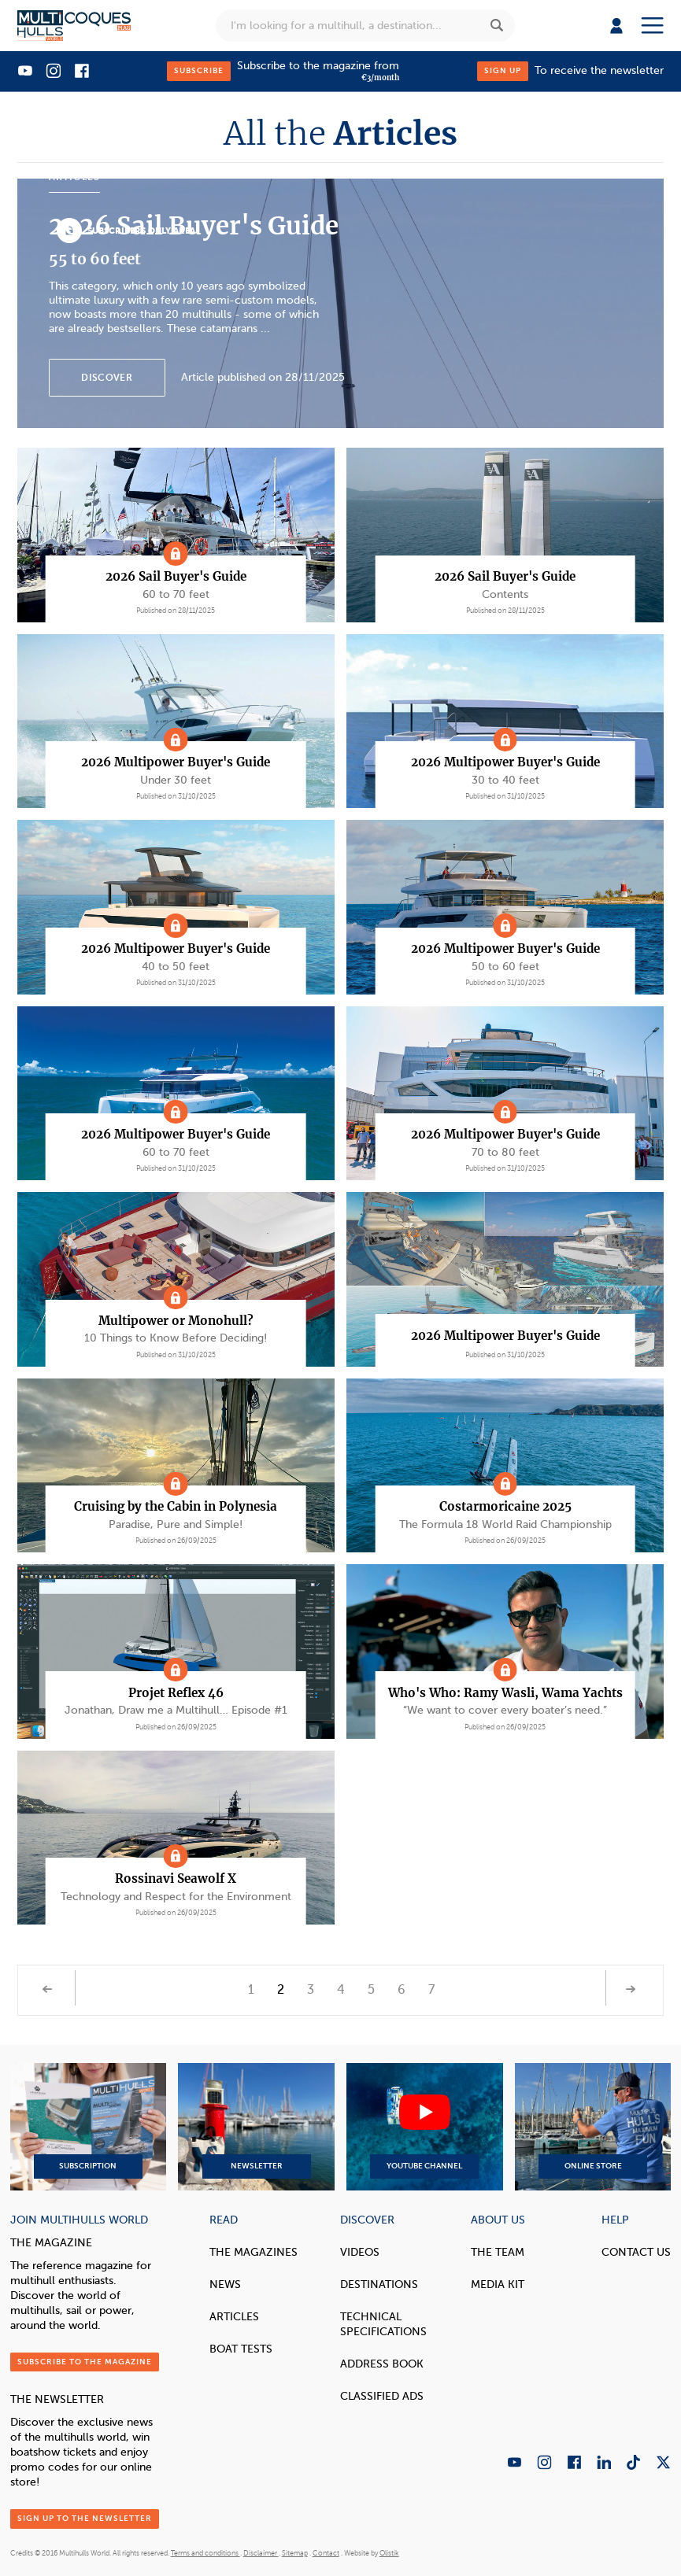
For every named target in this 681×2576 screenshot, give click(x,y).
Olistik (389, 2553)
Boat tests (240, 2349)
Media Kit (497, 2284)
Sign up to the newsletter (84, 2518)
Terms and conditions (205, 2553)
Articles (234, 2317)
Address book (382, 2364)
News (225, 2284)
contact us (636, 2252)
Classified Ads (382, 2396)
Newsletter (256, 2126)
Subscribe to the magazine (84, 2361)
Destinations (379, 2284)
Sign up (502, 70)
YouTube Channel (424, 2126)
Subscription (88, 2126)
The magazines (253, 2252)
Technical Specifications (383, 2324)
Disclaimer (261, 2553)
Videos (359, 2252)
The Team (497, 2252)
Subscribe (199, 70)
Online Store (593, 2126)
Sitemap (295, 2553)
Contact (326, 2553)
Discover (106, 377)
